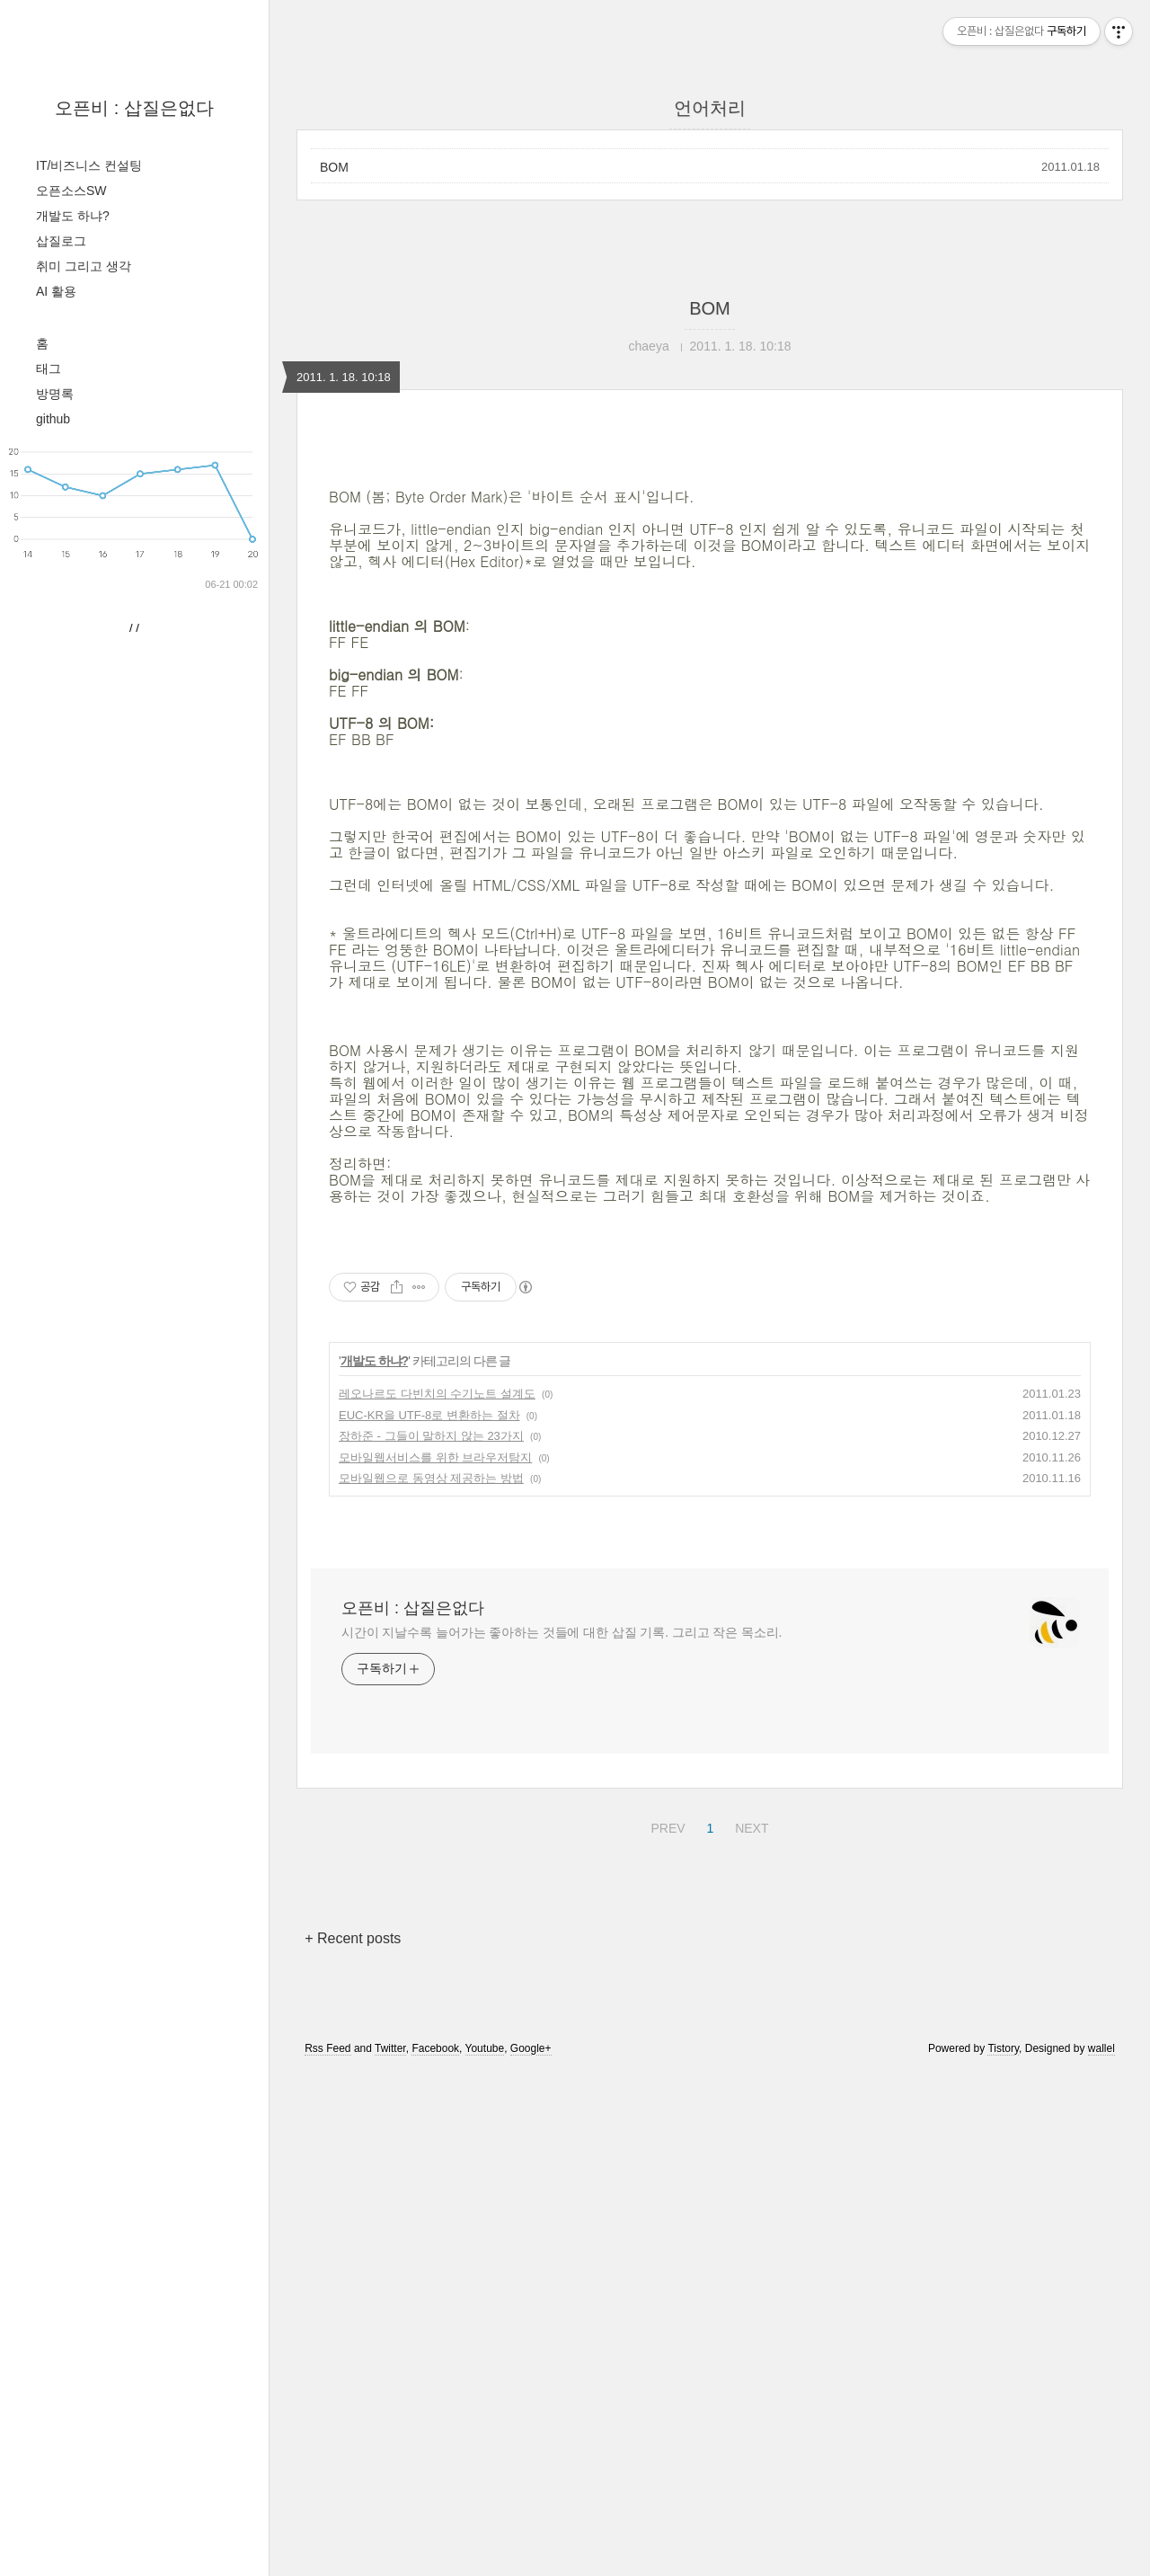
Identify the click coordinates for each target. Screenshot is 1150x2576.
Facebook (435, 2551)
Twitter (390, 2551)
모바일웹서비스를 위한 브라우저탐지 (435, 1961)
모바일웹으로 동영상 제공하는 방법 (431, 1981)
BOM (334, 167)
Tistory (1003, 2551)
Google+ (531, 2551)
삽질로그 (61, 241)
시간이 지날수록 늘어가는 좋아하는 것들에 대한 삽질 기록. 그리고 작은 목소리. (561, 2135)
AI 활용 (56, 291)
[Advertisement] (710, 598)
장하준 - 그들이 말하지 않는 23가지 (431, 1939)
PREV (665, 2329)
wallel (1101, 2551)
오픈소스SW (71, 190)
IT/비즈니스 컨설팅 (89, 165)
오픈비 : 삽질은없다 (134, 108)
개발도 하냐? (73, 216)
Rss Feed (327, 2551)
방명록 (55, 393)
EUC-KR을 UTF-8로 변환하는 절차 (429, 1918)
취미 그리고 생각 (83, 266)
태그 (48, 368)
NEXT (749, 2329)
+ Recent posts (353, 2441)
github (53, 419)
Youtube (485, 2551)
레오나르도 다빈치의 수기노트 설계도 (437, 1897)
